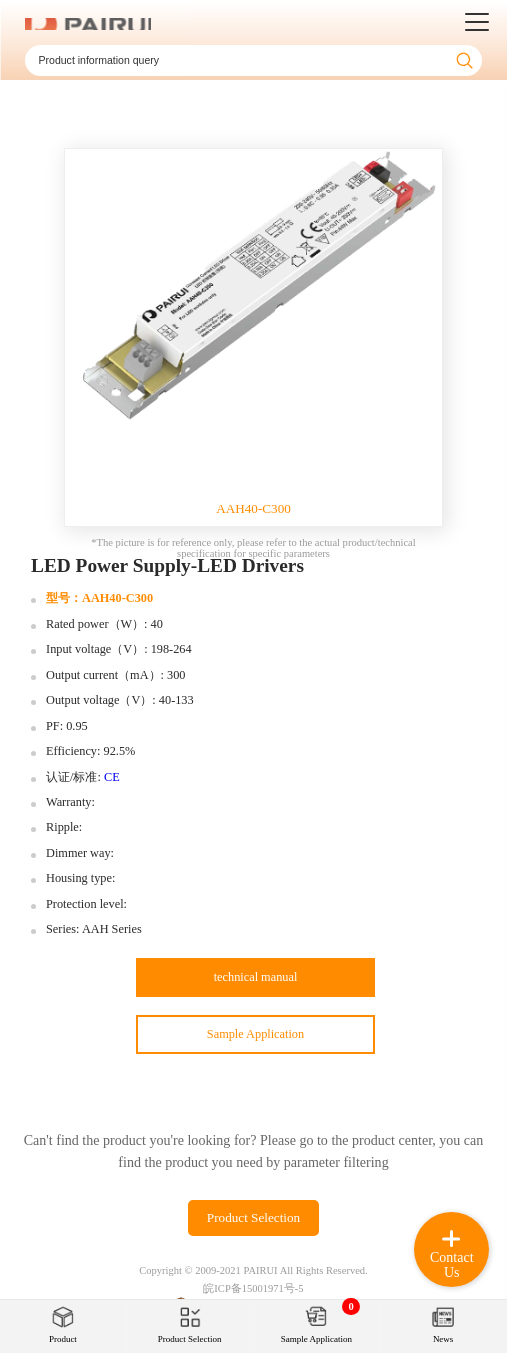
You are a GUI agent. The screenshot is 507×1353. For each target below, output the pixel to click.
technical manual (256, 977)
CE (112, 777)
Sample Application (255, 1034)
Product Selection (253, 1217)
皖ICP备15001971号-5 (253, 1288)
